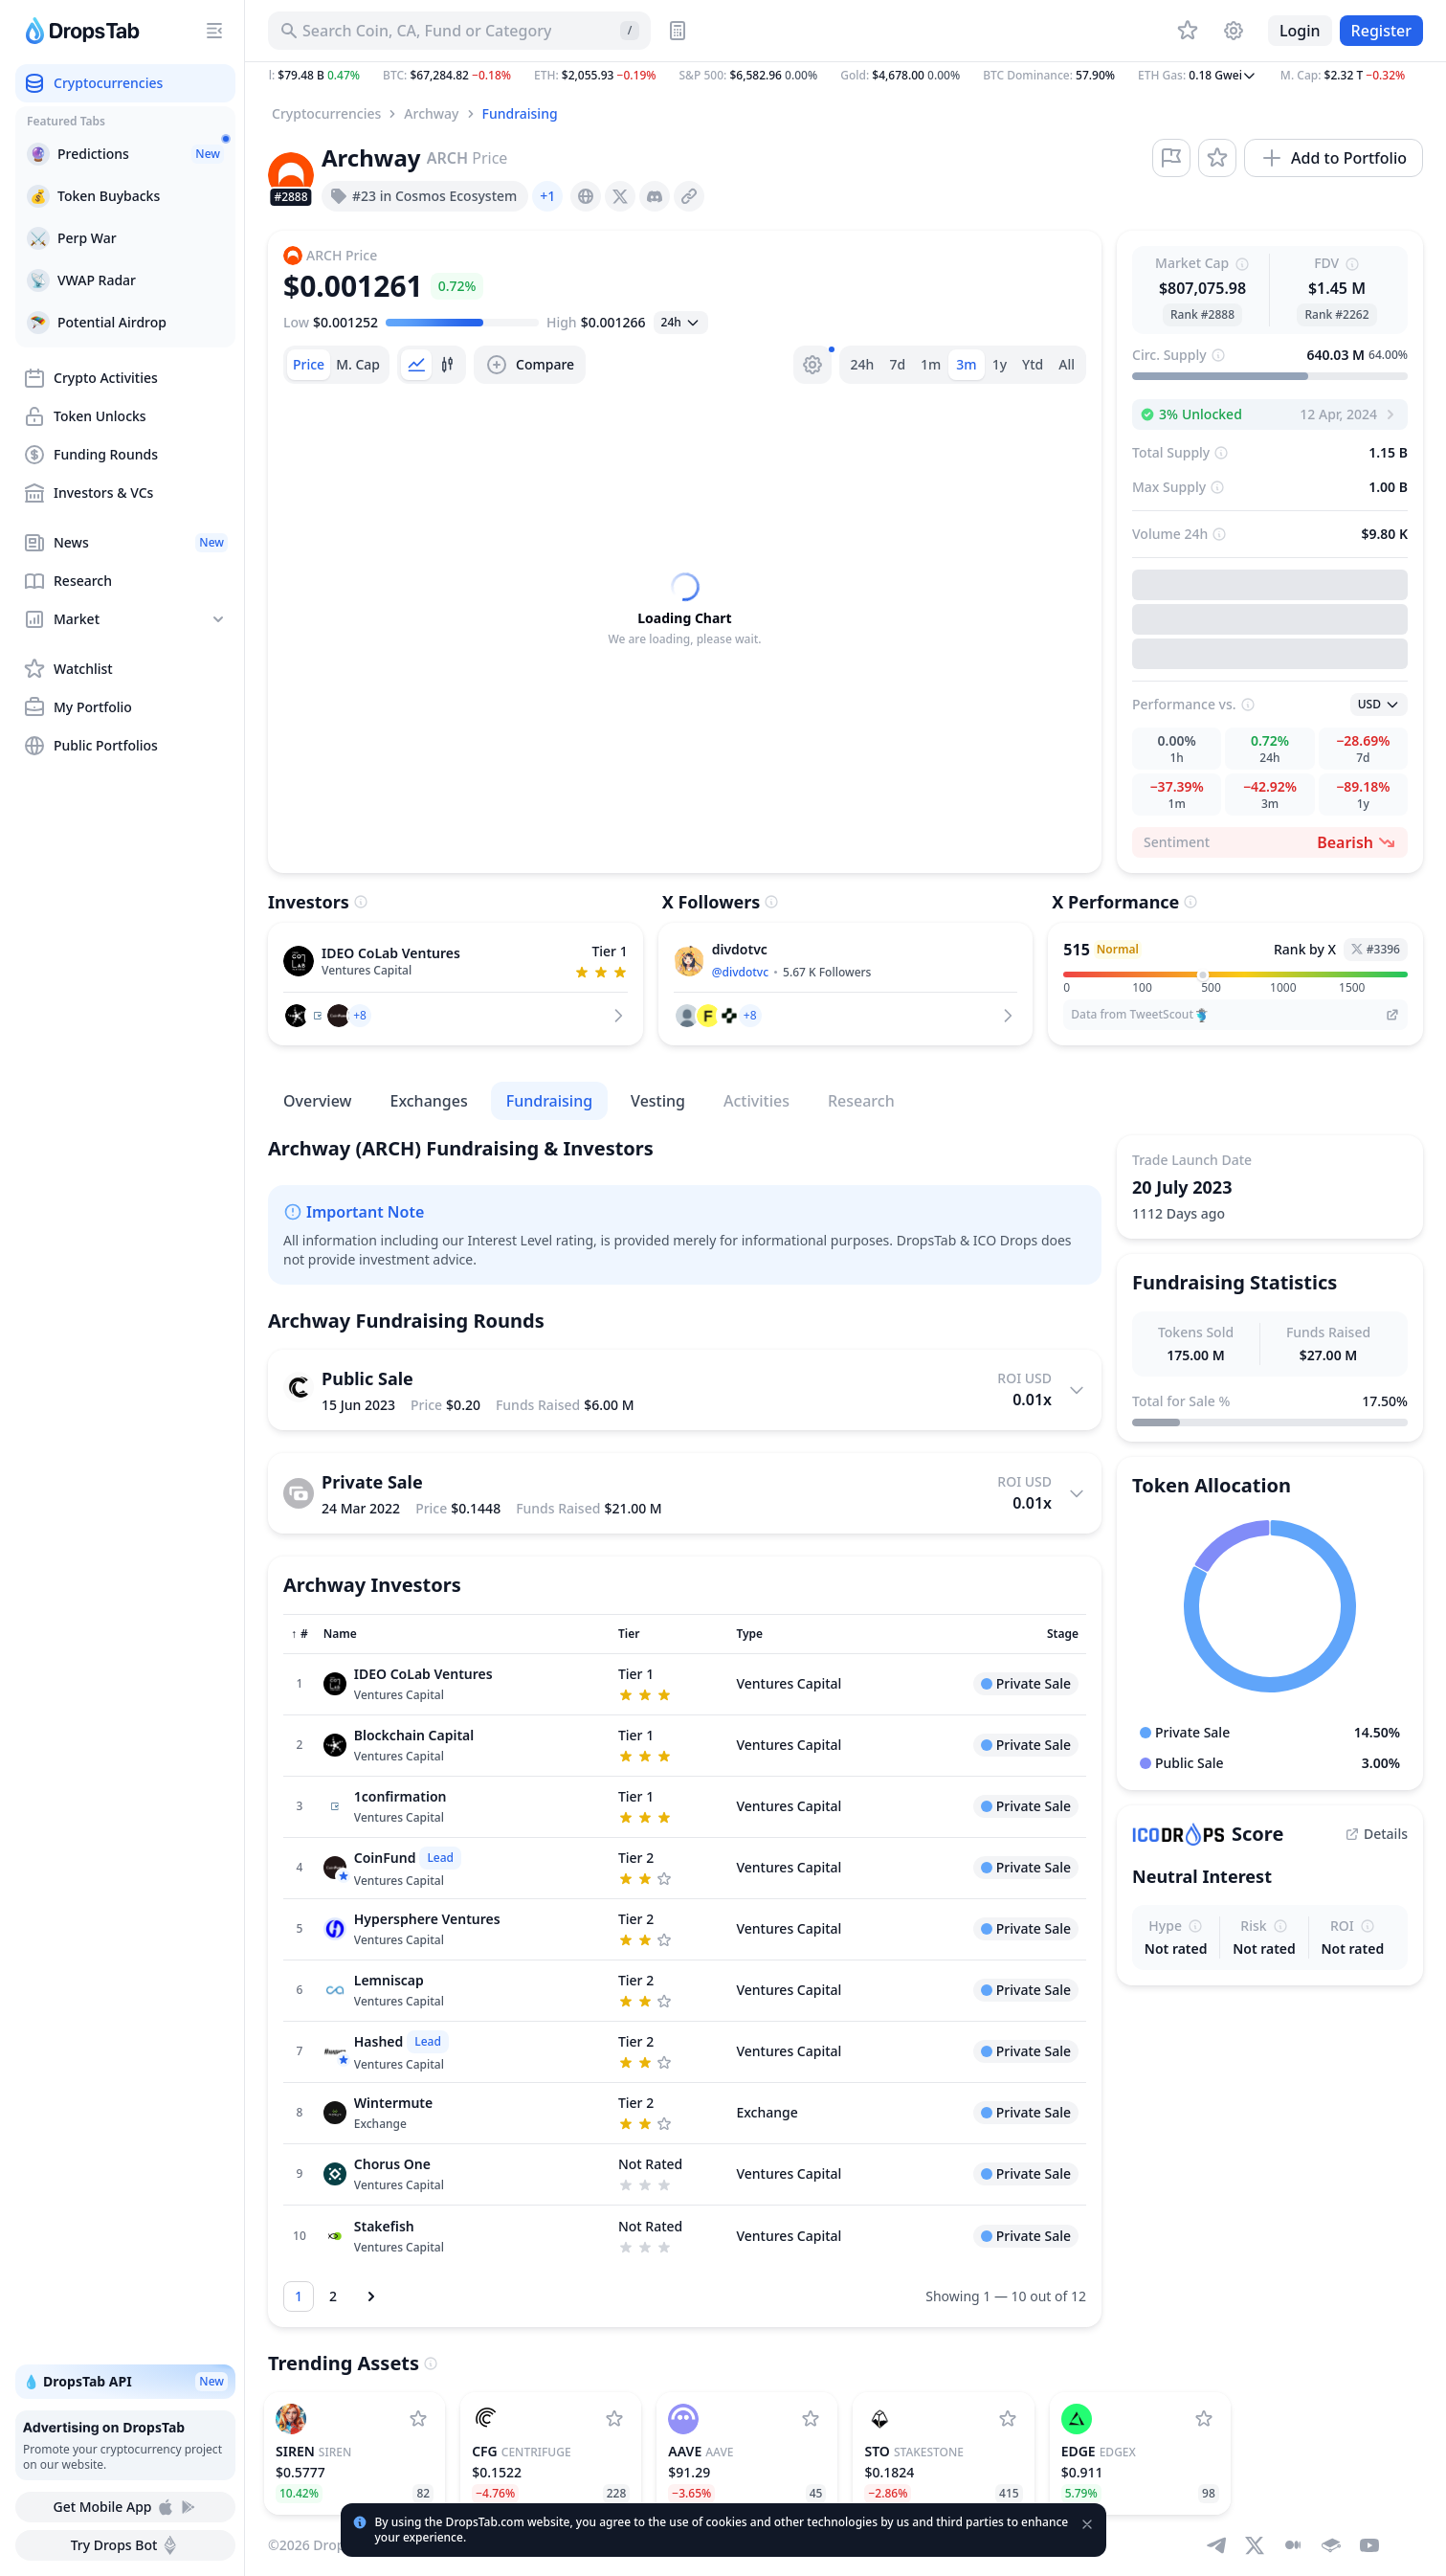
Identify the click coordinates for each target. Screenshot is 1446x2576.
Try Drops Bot (126, 2545)
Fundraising (520, 113)
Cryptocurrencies (326, 113)
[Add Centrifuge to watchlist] (614, 2419)
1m (931, 364)
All (1066, 364)
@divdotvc (740, 972)
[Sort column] (299, 1634)
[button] (845, 75)
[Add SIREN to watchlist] (418, 2419)
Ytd (1032, 364)
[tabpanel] (684, 609)
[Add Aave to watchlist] (810, 2419)
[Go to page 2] (333, 2296)
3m (966, 364)
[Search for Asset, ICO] (459, 30)
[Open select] (681, 322)
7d (897, 364)
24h (863, 364)
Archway (431, 113)
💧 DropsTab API (125, 2381)
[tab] (308, 364)
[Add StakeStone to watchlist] (1007, 2419)
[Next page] (371, 2296)
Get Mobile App (125, 2507)
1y (999, 364)
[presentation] (585, 196)
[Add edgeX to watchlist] (1204, 2419)
